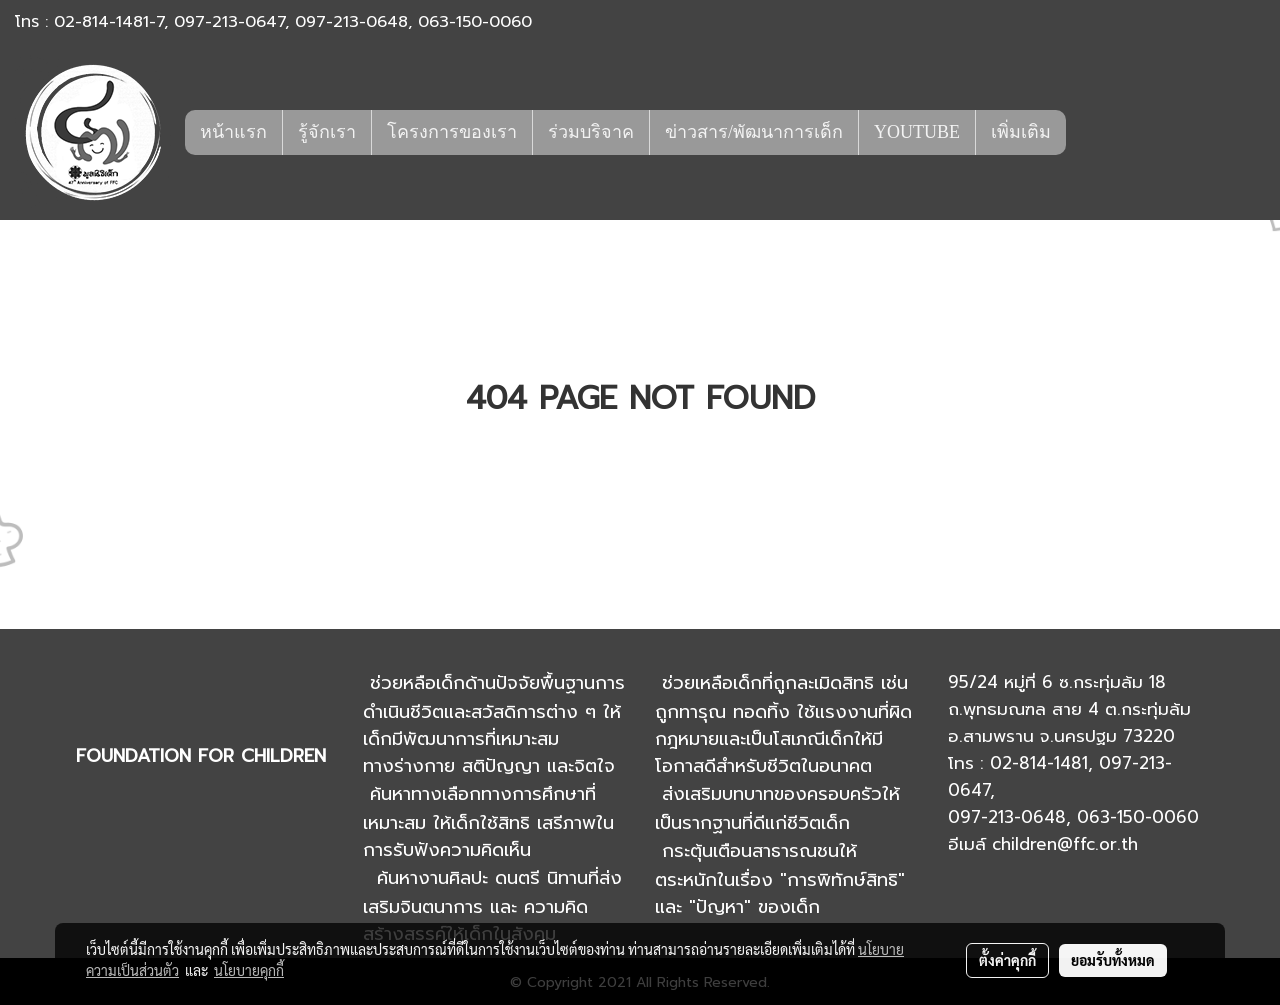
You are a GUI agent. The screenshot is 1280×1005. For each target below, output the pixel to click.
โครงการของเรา (452, 132)
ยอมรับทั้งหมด (1113, 960)
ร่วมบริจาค (591, 132)
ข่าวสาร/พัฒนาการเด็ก (754, 132)
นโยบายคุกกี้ (249, 970)
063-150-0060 (475, 22)
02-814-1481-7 (109, 22)
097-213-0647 (229, 22)
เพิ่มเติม (1021, 132)
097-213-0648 (351, 22)
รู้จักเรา (327, 132)
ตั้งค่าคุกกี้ (1007, 960)
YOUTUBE (917, 132)
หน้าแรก (233, 132)
